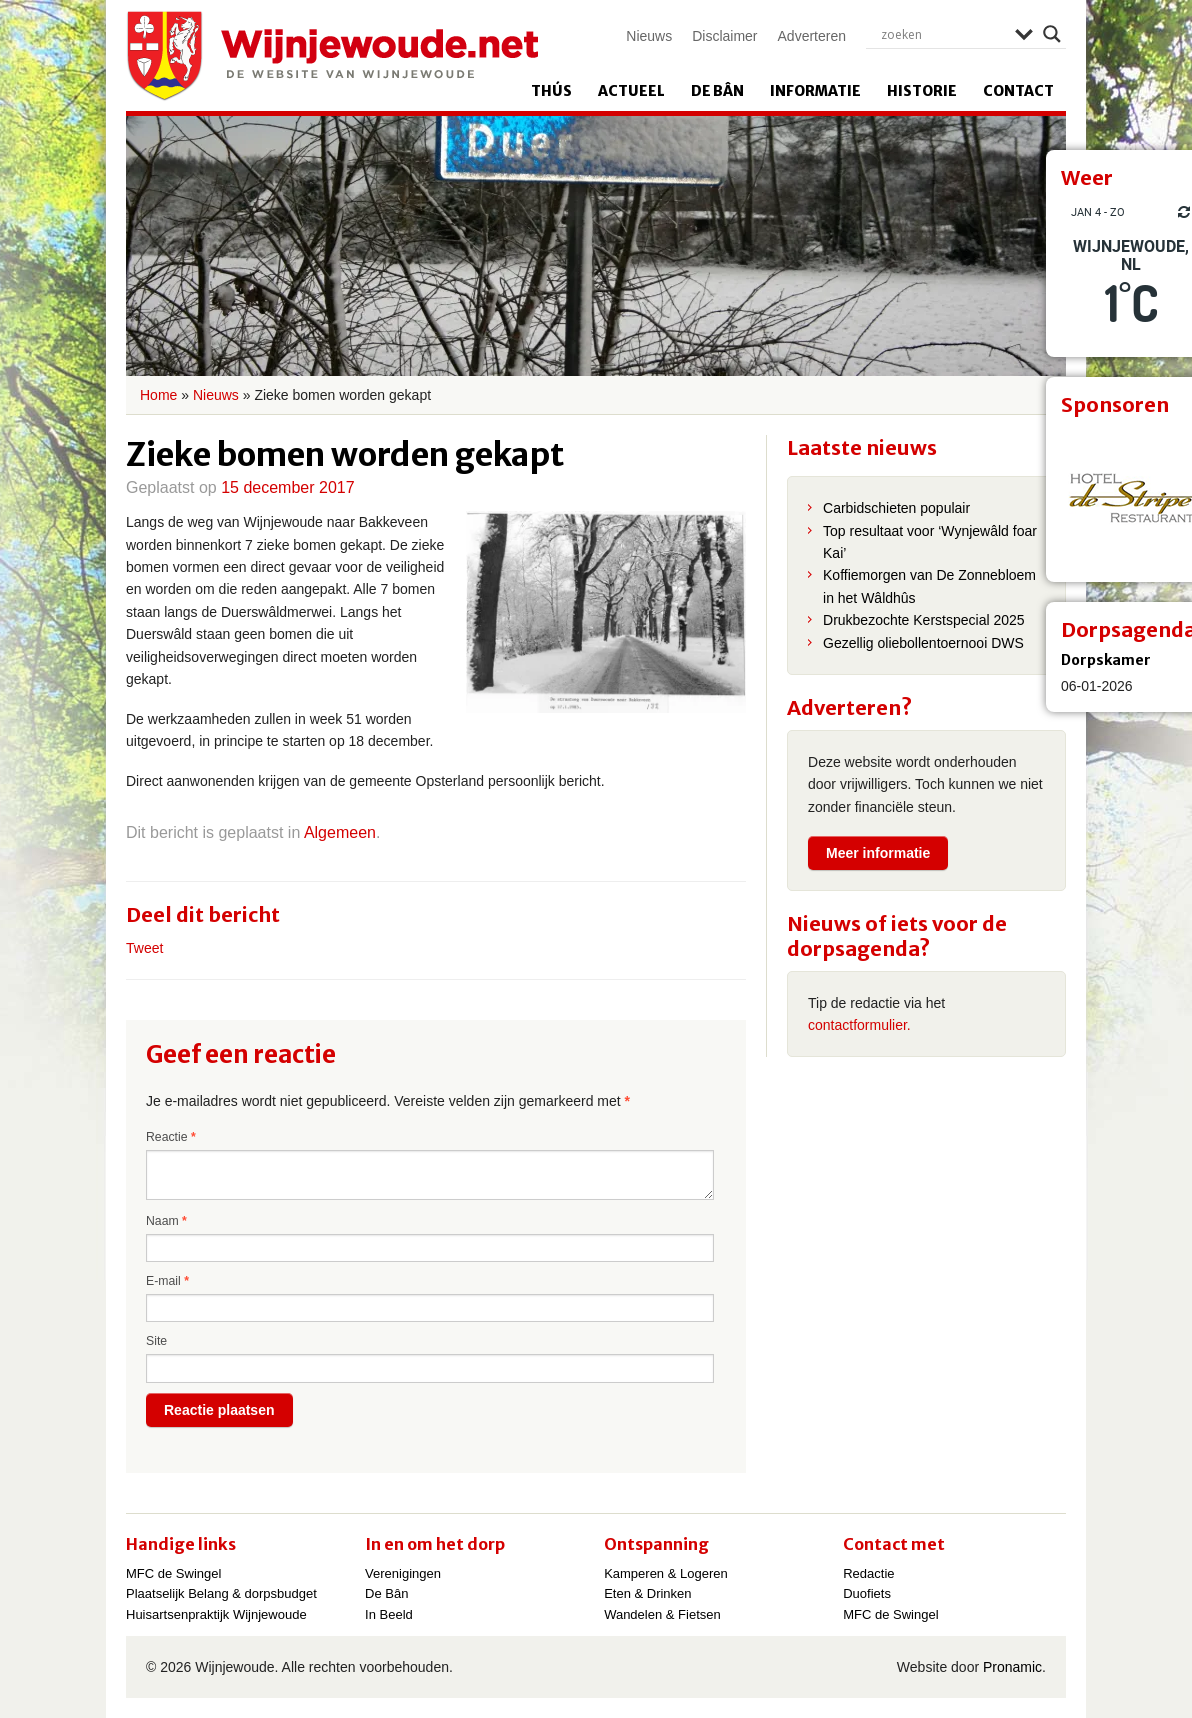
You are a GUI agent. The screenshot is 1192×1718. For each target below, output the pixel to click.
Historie (922, 91)
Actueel (631, 91)
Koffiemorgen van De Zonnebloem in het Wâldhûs (929, 586)
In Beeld (389, 1614)
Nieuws (649, 36)
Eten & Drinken (647, 1593)
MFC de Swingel (173, 1573)
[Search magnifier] (1052, 34)
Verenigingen (403, 1573)
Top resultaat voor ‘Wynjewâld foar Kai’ (930, 542)
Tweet (144, 948)
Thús (551, 91)
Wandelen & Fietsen (662, 1614)
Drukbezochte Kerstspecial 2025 (924, 620)
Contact (1018, 91)
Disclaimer (724, 36)
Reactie (171, 1137)
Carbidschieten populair (896, 508)
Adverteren (812, 36)
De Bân (717, 91)
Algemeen (340, 832)
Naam (166, 1221)
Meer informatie (878, 853)
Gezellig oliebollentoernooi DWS (923, 643)
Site (156, 1341)
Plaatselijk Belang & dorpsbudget (221, 1593)
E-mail (167, 1281)
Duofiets (867, 1593)
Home (158, 395)
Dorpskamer (1106, 660)
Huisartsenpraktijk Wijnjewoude (216, 1614)
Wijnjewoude (332, 56)
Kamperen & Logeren (666, 1573)
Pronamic (1012, 1667)
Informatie (815, 91)
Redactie (868, 1573)
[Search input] (943, 34)
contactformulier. (859, 1025)
